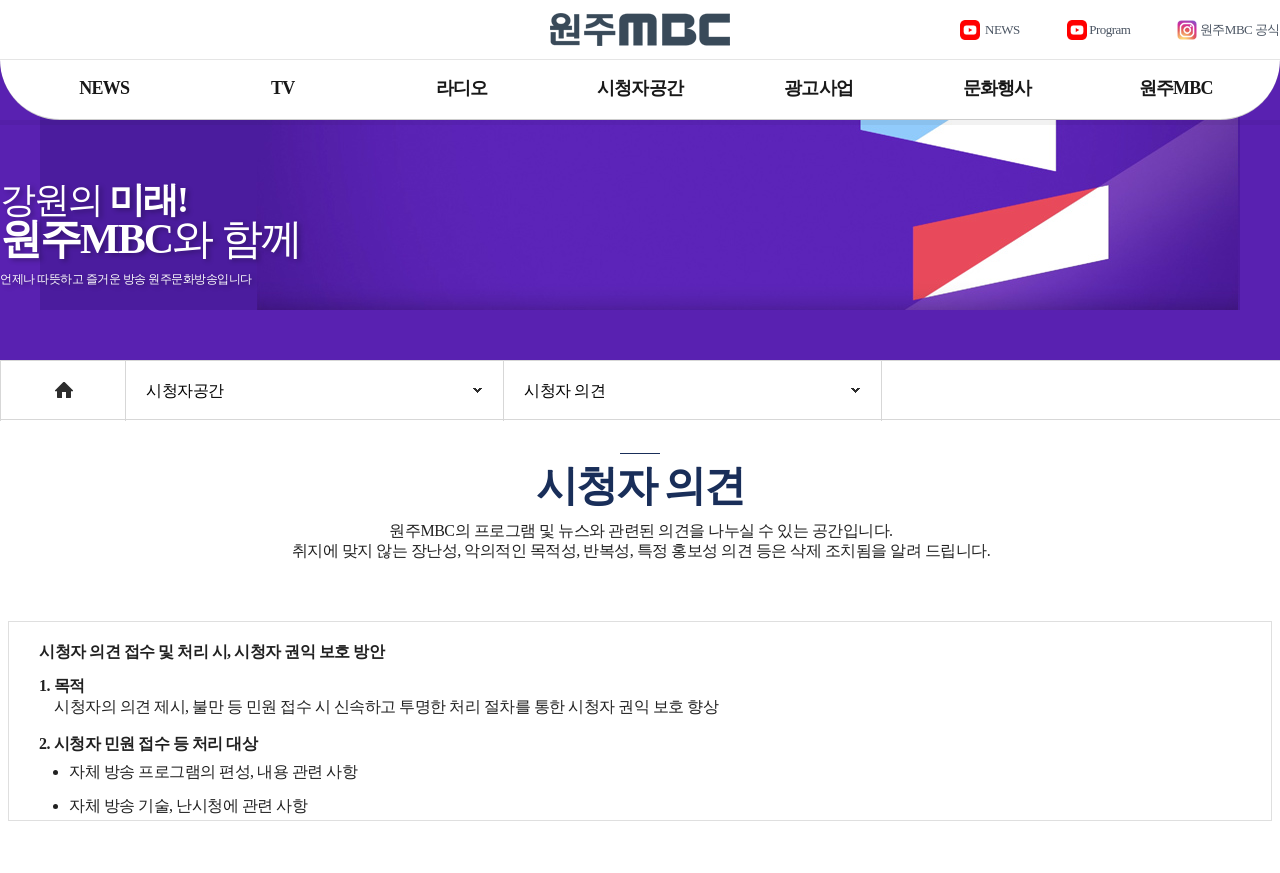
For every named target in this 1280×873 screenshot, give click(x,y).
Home (19, 380)
